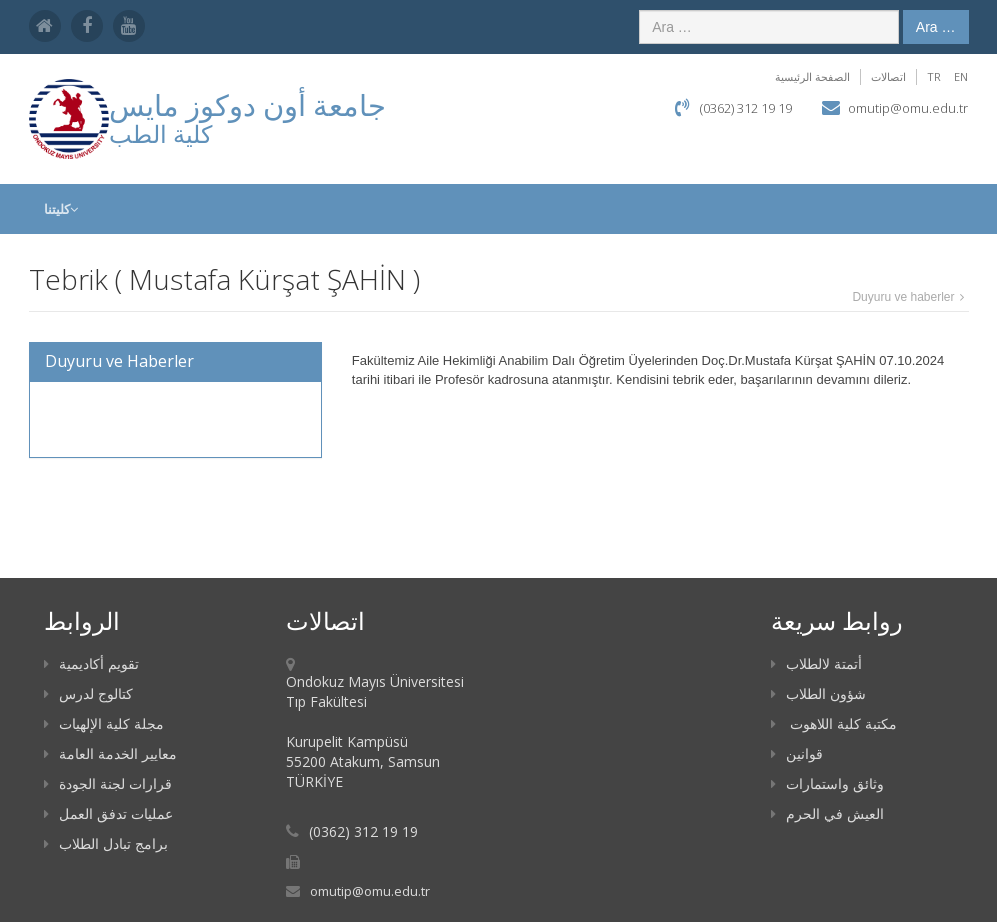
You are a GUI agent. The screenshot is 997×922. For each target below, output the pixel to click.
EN (961, 76)
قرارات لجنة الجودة (108, 783)
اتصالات (888, 76)
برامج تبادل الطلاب (106, 843)
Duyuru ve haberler (903, 297)
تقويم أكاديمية (91, 663)
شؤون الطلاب (818, 693)
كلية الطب (160, 133)
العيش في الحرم (827, 813)
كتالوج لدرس (88, 693)
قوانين (797, 753)
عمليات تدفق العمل (108, 813)
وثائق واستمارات (827, 783)
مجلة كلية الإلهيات (104, 723)
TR (934, 76)
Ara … (936, 27)
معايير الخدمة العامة (110, 753)
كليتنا (61, 209)
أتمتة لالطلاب (816, 663)
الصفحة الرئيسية (812, 76)
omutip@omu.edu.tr (908, 108)
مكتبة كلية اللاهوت (834, 723)
